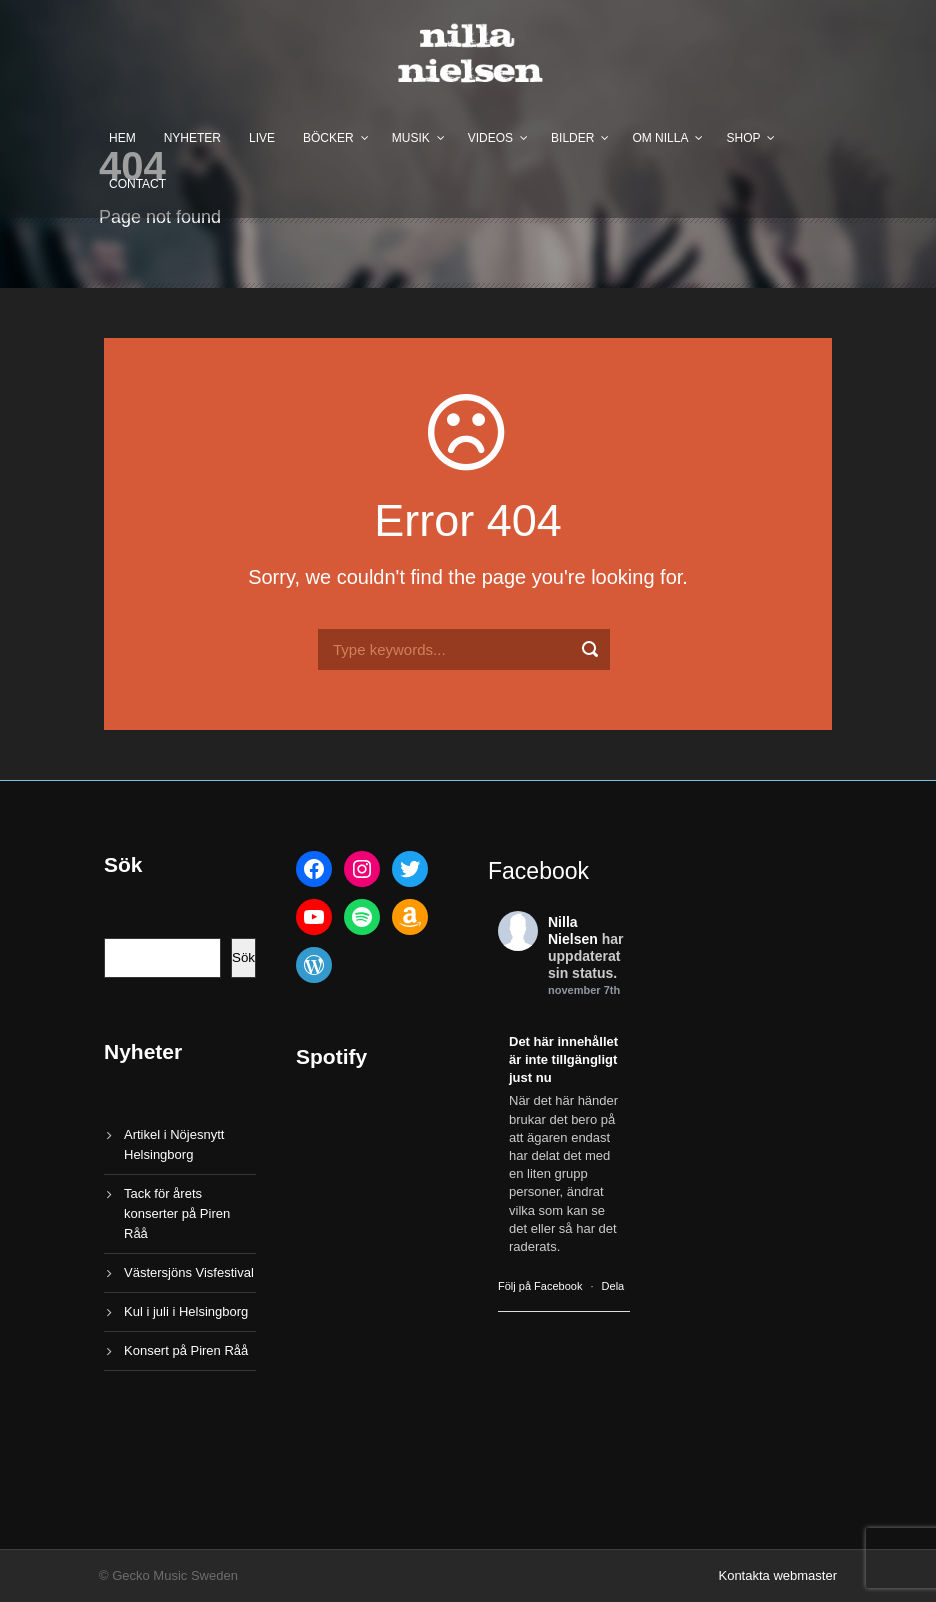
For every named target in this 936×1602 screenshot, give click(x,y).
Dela (613, 1286)
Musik (411, 138)
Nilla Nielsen (573, 930)
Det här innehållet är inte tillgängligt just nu (563, 1059)
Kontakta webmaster (777, 1575)
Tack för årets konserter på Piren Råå (177, 1213)
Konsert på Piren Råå (186, 1350)
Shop (743, 138)
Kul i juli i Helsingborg (186, 1311)
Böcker (328, 138)
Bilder (572, 138)
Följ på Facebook (540, 1286)
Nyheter (192, 138)
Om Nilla (660, 138)
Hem (122, 138)
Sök (243, 957)
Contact (137, 184)
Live (262, 138)
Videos (490, 138)
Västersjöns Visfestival (189, 1272)
